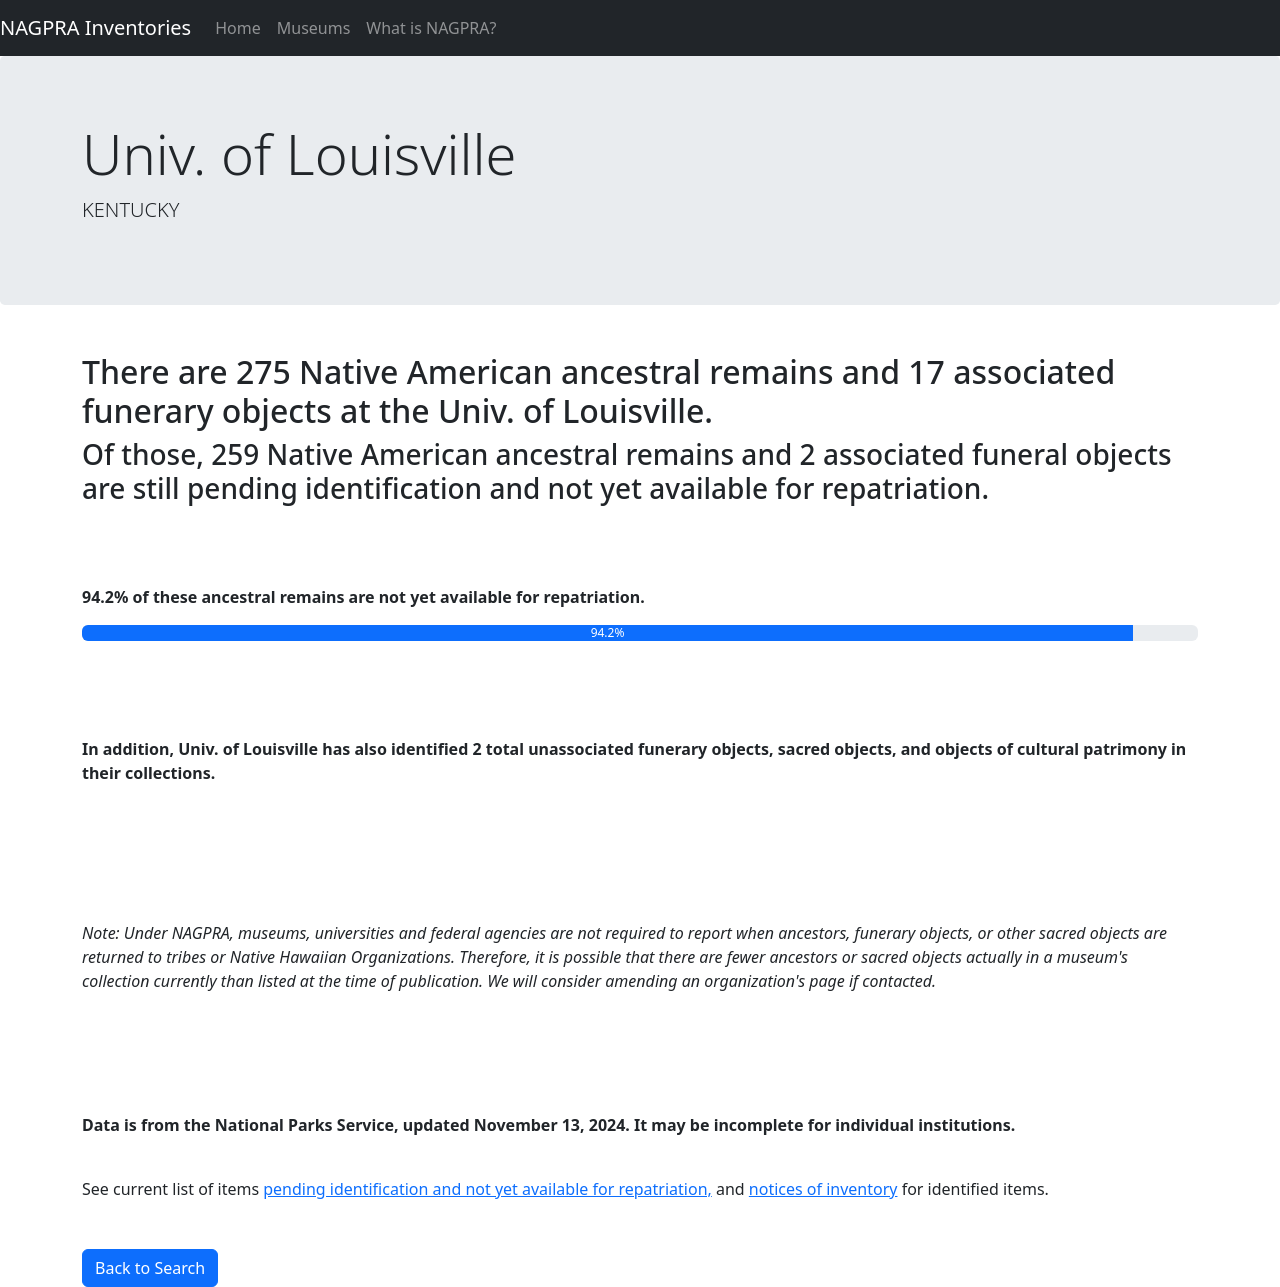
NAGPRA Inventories (95, 27)
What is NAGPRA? (431, 28)
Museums (314, 28)
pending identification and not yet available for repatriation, (487, 1189)
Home (238, 28)
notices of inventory (823, 1189)
